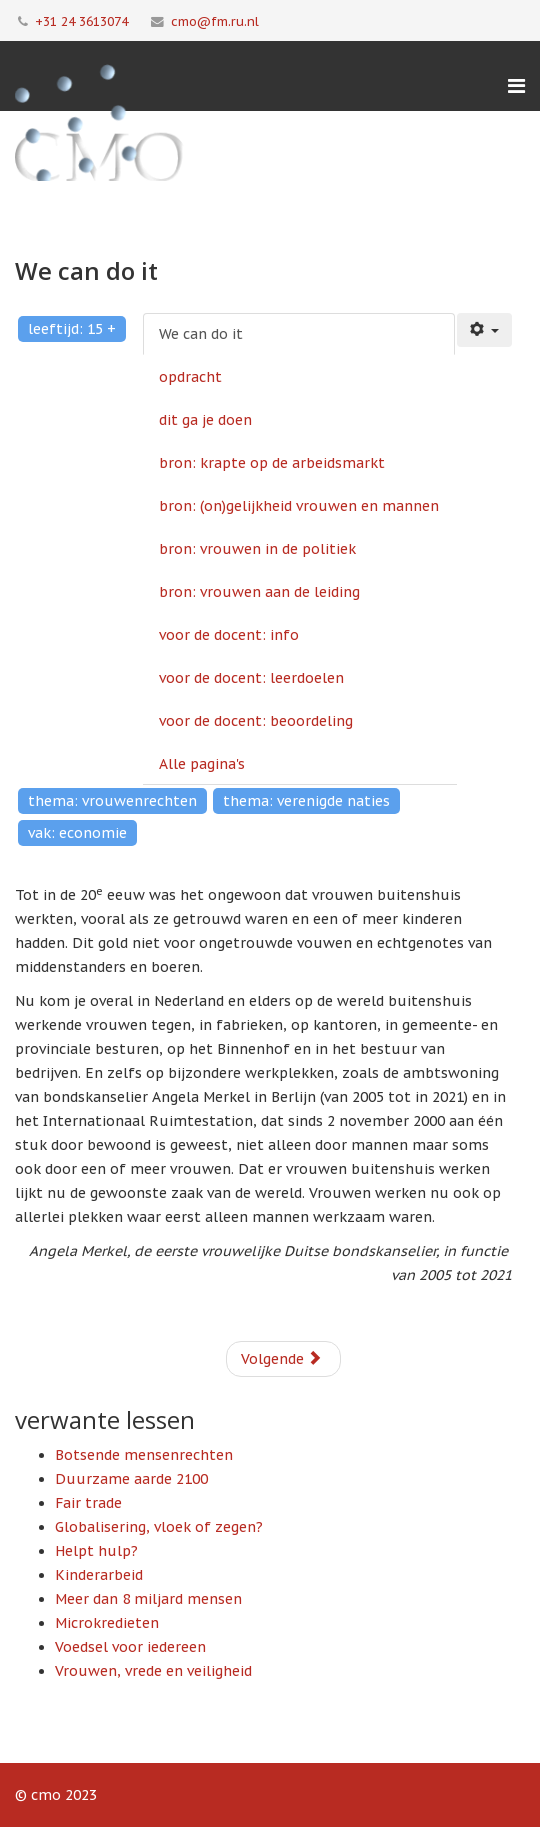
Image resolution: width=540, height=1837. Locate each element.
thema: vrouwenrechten (112, 801)
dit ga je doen (205, 420)
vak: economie (77, 833)
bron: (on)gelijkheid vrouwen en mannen (299, 506)
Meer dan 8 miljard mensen (148, 1599)
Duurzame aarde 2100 (131, 1479)
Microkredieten (107, 1623)
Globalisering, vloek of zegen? (159, 1527)
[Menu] (516, 86)
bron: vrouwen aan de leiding (259, 592)
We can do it (201, 334)
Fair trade (88, 1503)
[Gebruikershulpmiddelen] (485, 330)
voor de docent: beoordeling (256, 721)
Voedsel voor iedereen (130, 1647)
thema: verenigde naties (306, 801)
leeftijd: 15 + (72, 329)
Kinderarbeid (99, 1575)
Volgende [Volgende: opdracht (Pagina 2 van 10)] (281, 1359)
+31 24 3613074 (81, 21)
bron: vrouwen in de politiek (257, 549)
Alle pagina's (202, 764)
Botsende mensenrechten (144, 1455)
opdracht (190, 377)
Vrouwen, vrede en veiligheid (153, 1671)
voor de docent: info (229, 635)
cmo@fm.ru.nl (215, 21)
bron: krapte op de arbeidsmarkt (272, 463)
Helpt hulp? (96, 1551)
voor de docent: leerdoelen (251, 678)
